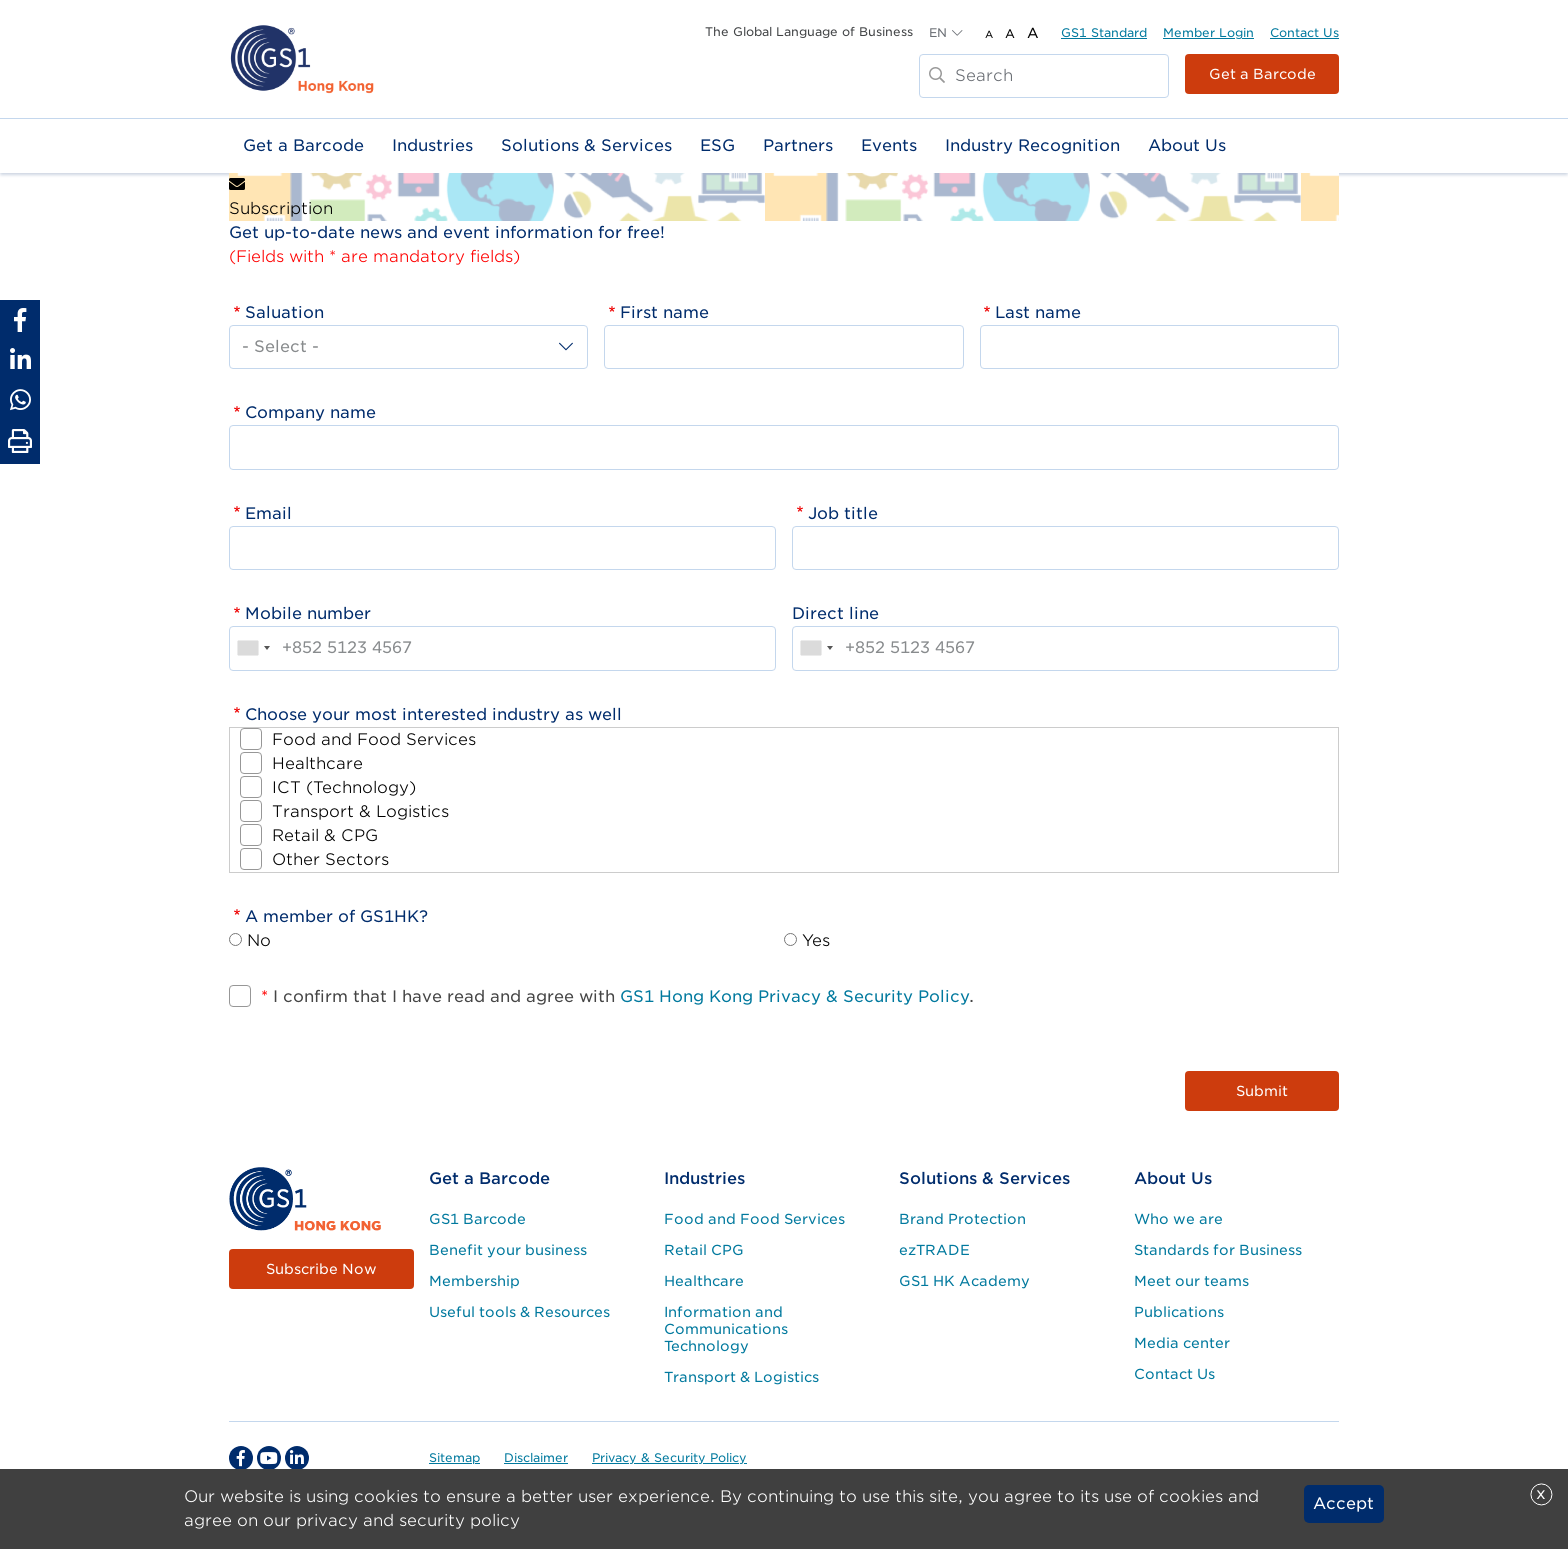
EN (938, 32)
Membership (474, 1281)
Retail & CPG (325, 835)
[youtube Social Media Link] (269, 1458)
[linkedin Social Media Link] (297, 1458)
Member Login (1208, 32)
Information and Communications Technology (726, 1329)
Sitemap (454, 1457)
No (259, 940)
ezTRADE (934, 1250)
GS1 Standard (1104, 32)
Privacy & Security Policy (669, 1457)
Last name (1038, 312)
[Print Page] (20, 442)
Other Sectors (330, 859)
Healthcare (317, 763)
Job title (843, 513)
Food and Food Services (374, 739)
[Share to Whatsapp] (20, 400)
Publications (1179, 1312)
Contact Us (1304, 32)
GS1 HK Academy (964, 1281)
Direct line (835, 613)
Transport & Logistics (360, 811)
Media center (1182, 1343)
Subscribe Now (321, 1269)
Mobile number (308, 613)
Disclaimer (536, 1457)
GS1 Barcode (477, 1219)
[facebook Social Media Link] (241, 1458)
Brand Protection (962, 1219)
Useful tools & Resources (519, 1312)
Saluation (284, 312)
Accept (1343, 1503)
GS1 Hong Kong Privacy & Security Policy (794, 996)
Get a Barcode (1262, 74)
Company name (310, 412)
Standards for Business (1218, 1250)
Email (268, 513)
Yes (816, 940)
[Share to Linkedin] (20, 360)
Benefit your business (508, 1250)
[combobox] (253, 648)
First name (664, 312)
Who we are (1178, 1219)
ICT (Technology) (344, 787)
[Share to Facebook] (20, 320)
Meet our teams (1191, 1281)
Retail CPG (704, 1250)
